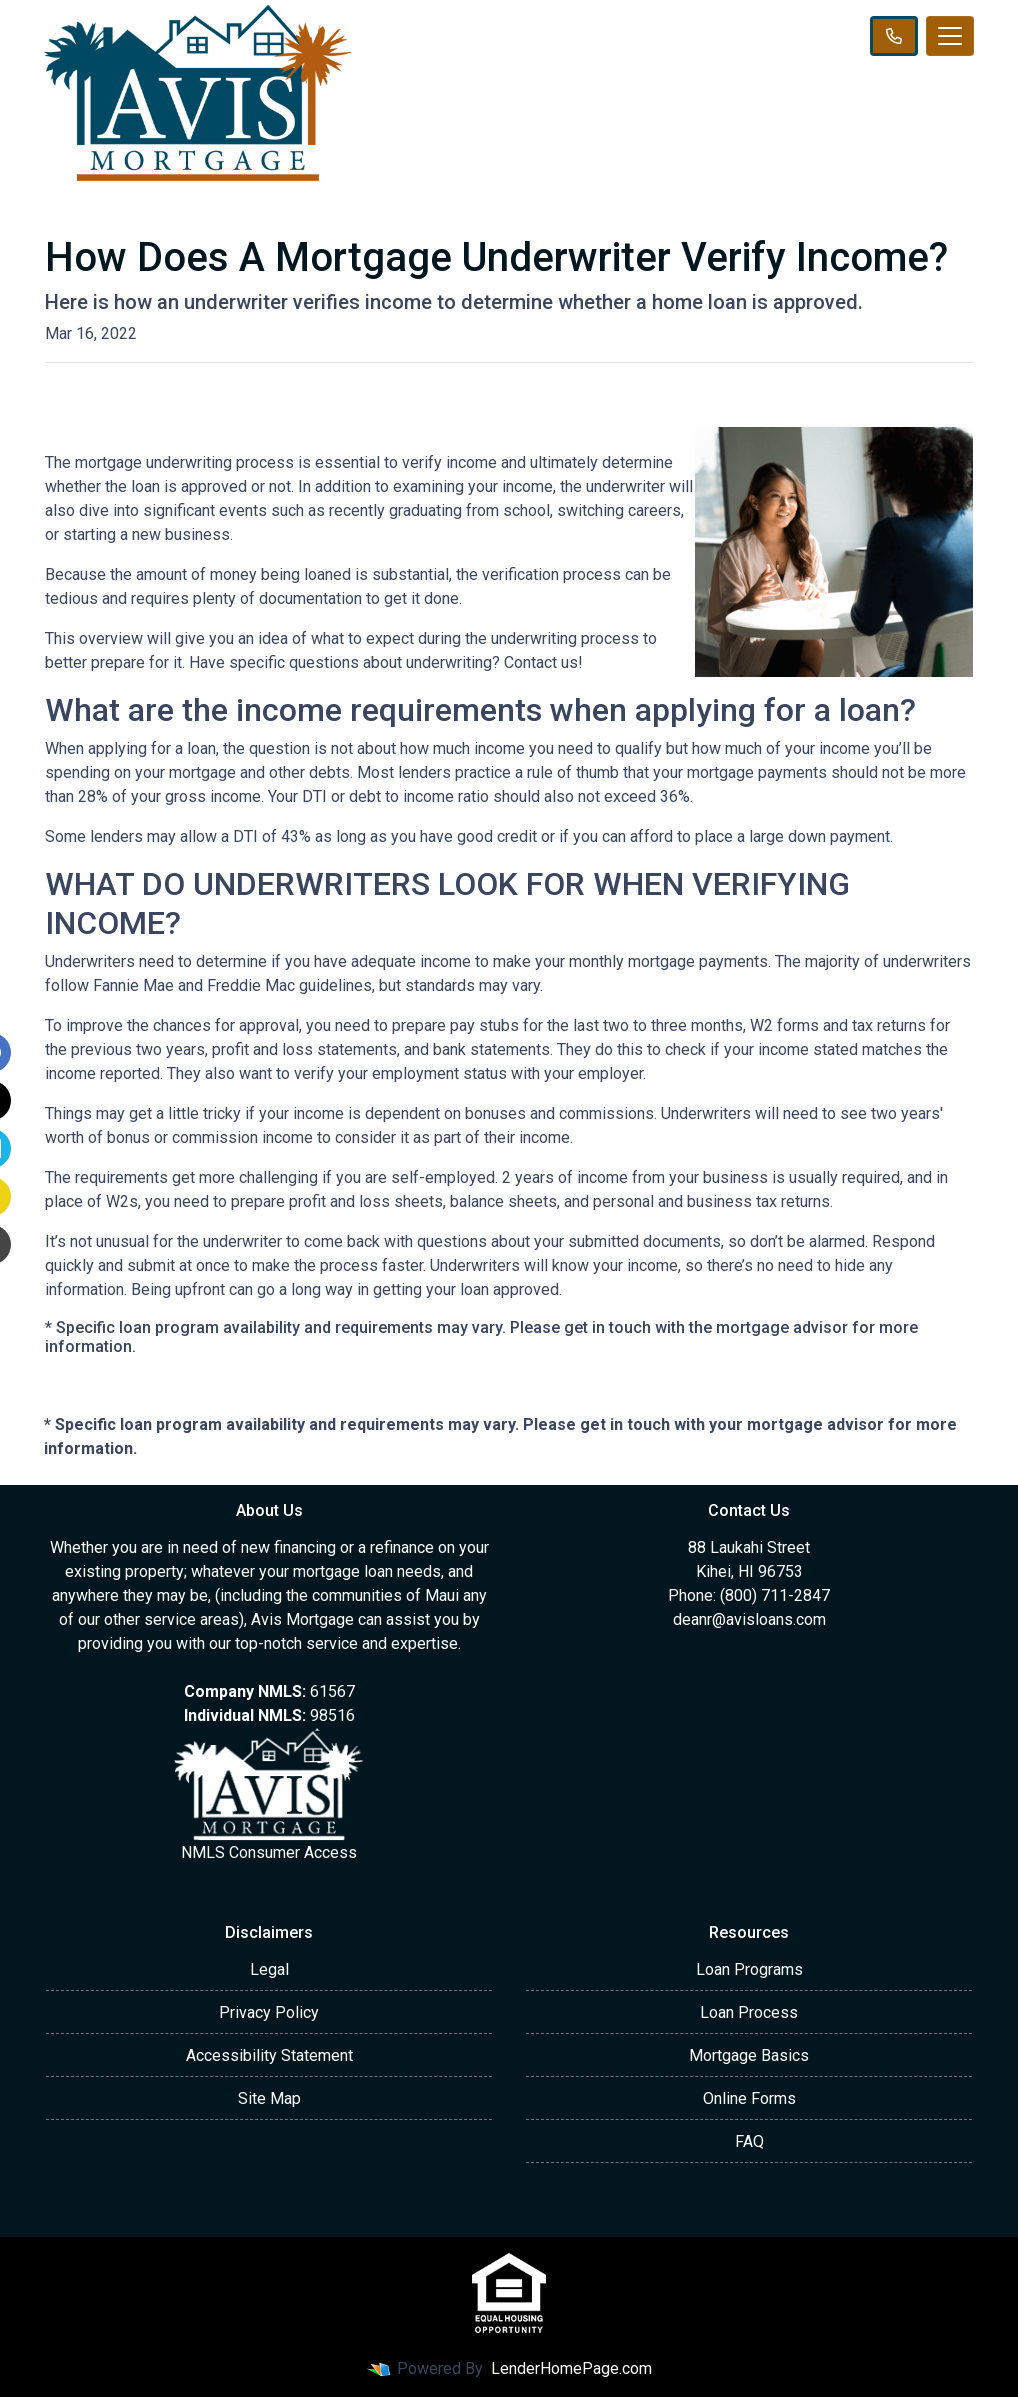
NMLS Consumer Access (269, 1852)
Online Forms (749, 2098)
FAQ (749, 2141)
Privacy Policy (269, 2012)
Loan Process (749, 2012)
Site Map (269, 2098)
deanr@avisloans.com (749, 1619)
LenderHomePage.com (571, 2368)
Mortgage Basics (749, 2055)
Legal (269, 1969)
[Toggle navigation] (950, 36)
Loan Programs (749, 1969)
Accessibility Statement (269, 2055)
